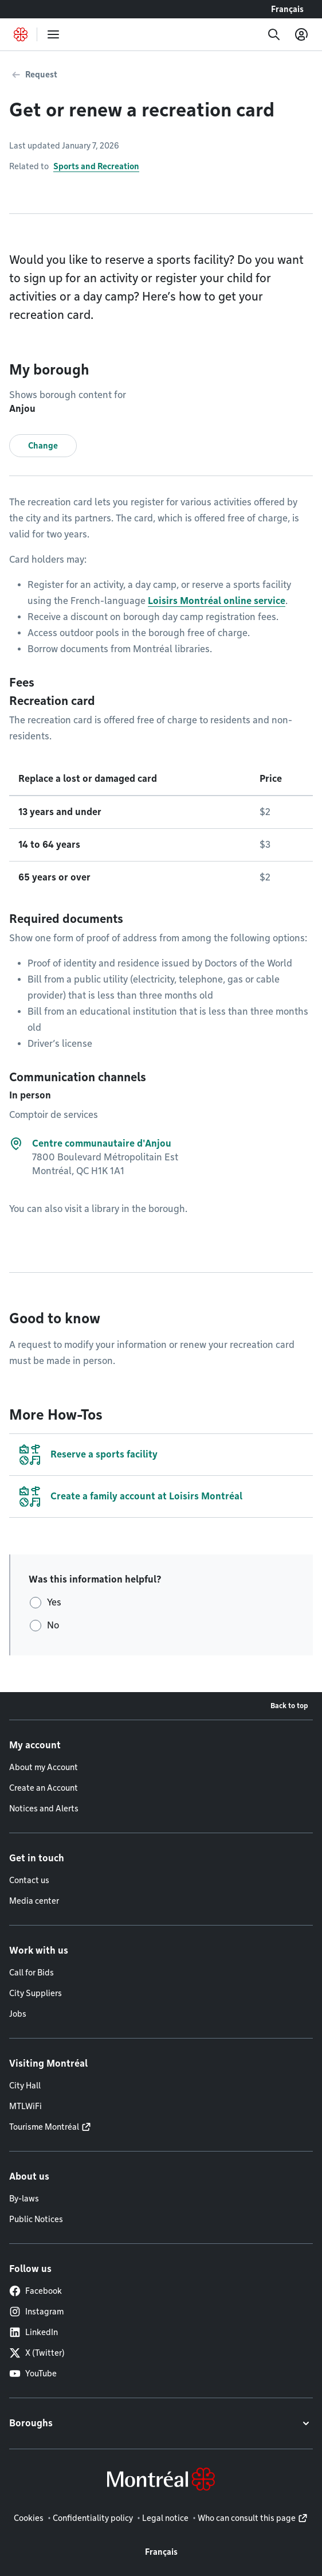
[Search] (273, 34)
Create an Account (43, 1787)
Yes (54, 1602)
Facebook (35, 2291)
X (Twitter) (37, 2353)
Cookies (29, 2518)
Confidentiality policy (93, 2518)
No (53, 1625)
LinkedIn (33, 2332)
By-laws (24, 2198)
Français (287, 9)
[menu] (53, 34)
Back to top (289, 1705)
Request (41, 74)
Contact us (29, 1880)
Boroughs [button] (31, 2423)
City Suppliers (35, 1993)
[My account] (301, 34)
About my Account (43, 1767)
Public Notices (36, 2219)
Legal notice (165, 2518)
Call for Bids (31, 1972)
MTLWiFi (25, 2106)
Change (43, 445)
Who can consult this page (247, 2518)
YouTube (33, 2373)
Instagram (36, 2311)
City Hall (25, 2085)
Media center (34, 1900)
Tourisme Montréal (44, 2126)
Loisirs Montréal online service (216, 600)
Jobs (17, 2013)
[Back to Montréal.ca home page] (20, 34)
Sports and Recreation (96, 166)
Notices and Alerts (43, 1808)
